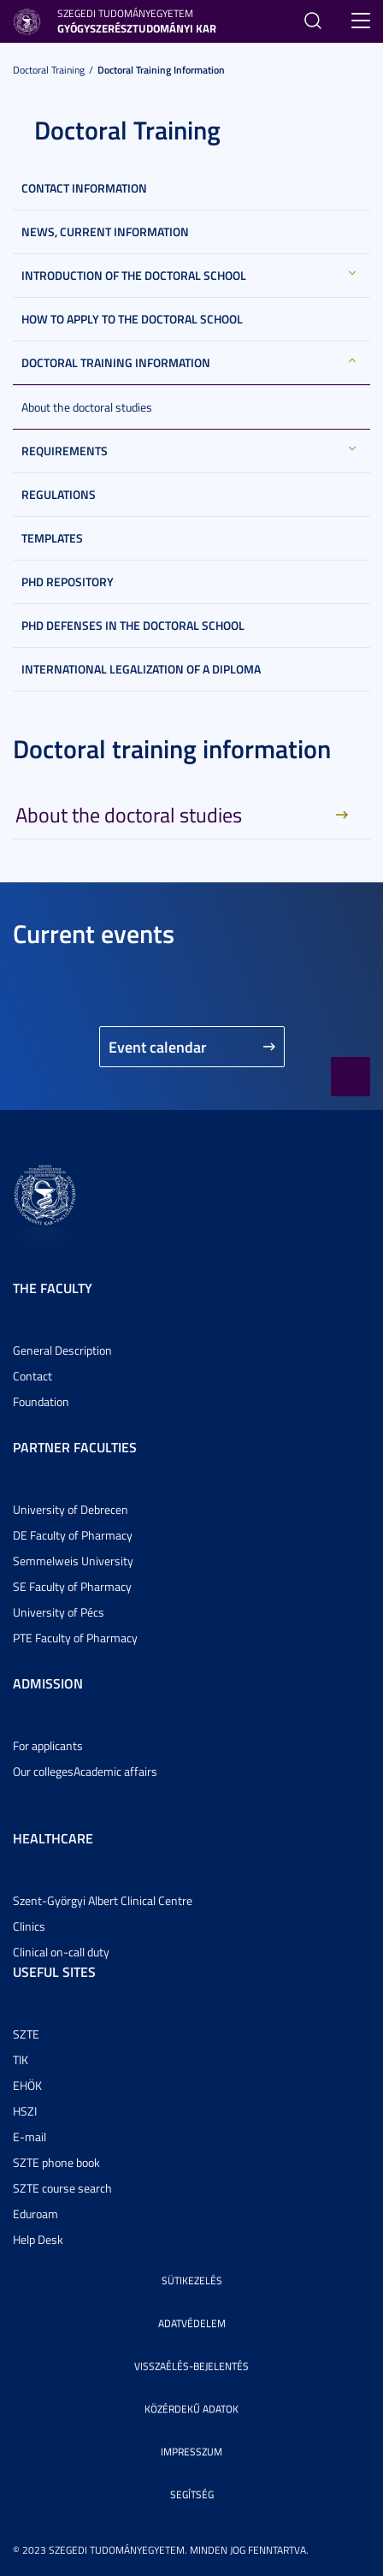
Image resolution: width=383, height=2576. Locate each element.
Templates (52, 538)
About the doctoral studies (86, 407)
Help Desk (38, 2239)
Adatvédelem (192, 2323)
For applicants (48, 1745)
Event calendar (158, 1047)
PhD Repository (67, 581)
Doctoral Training (49, 69)
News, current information (105, 231)
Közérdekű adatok (191, 2408)
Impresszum (191, 2451)
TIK (20, 2059)
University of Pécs (58, 1612)
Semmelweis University (73, 1560)
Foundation (41, 1401)
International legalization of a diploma (141, 669)
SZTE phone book (56, 2162)
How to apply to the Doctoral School (132, 319)
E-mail (29, 2136)
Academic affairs (115, 1771)
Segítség (192, 2494)
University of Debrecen (70, 1509)
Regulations (58, 494)
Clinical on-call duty (61, 1952)
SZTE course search (62, 2188)
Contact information (84, 188)
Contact (32, 1376)
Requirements (64, 450)
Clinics (29, 1926)
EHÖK (27, 2085)
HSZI (25, 2111)
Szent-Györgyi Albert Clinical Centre (102, 1900)
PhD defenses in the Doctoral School (133, 625)
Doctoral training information (161, 69)
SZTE (26, 2034)
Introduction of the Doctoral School (133, 275)
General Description (62, 1350)
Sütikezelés (192, 2280)
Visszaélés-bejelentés (191, 2366)
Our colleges (43, 1771)
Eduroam (35, 2213)
